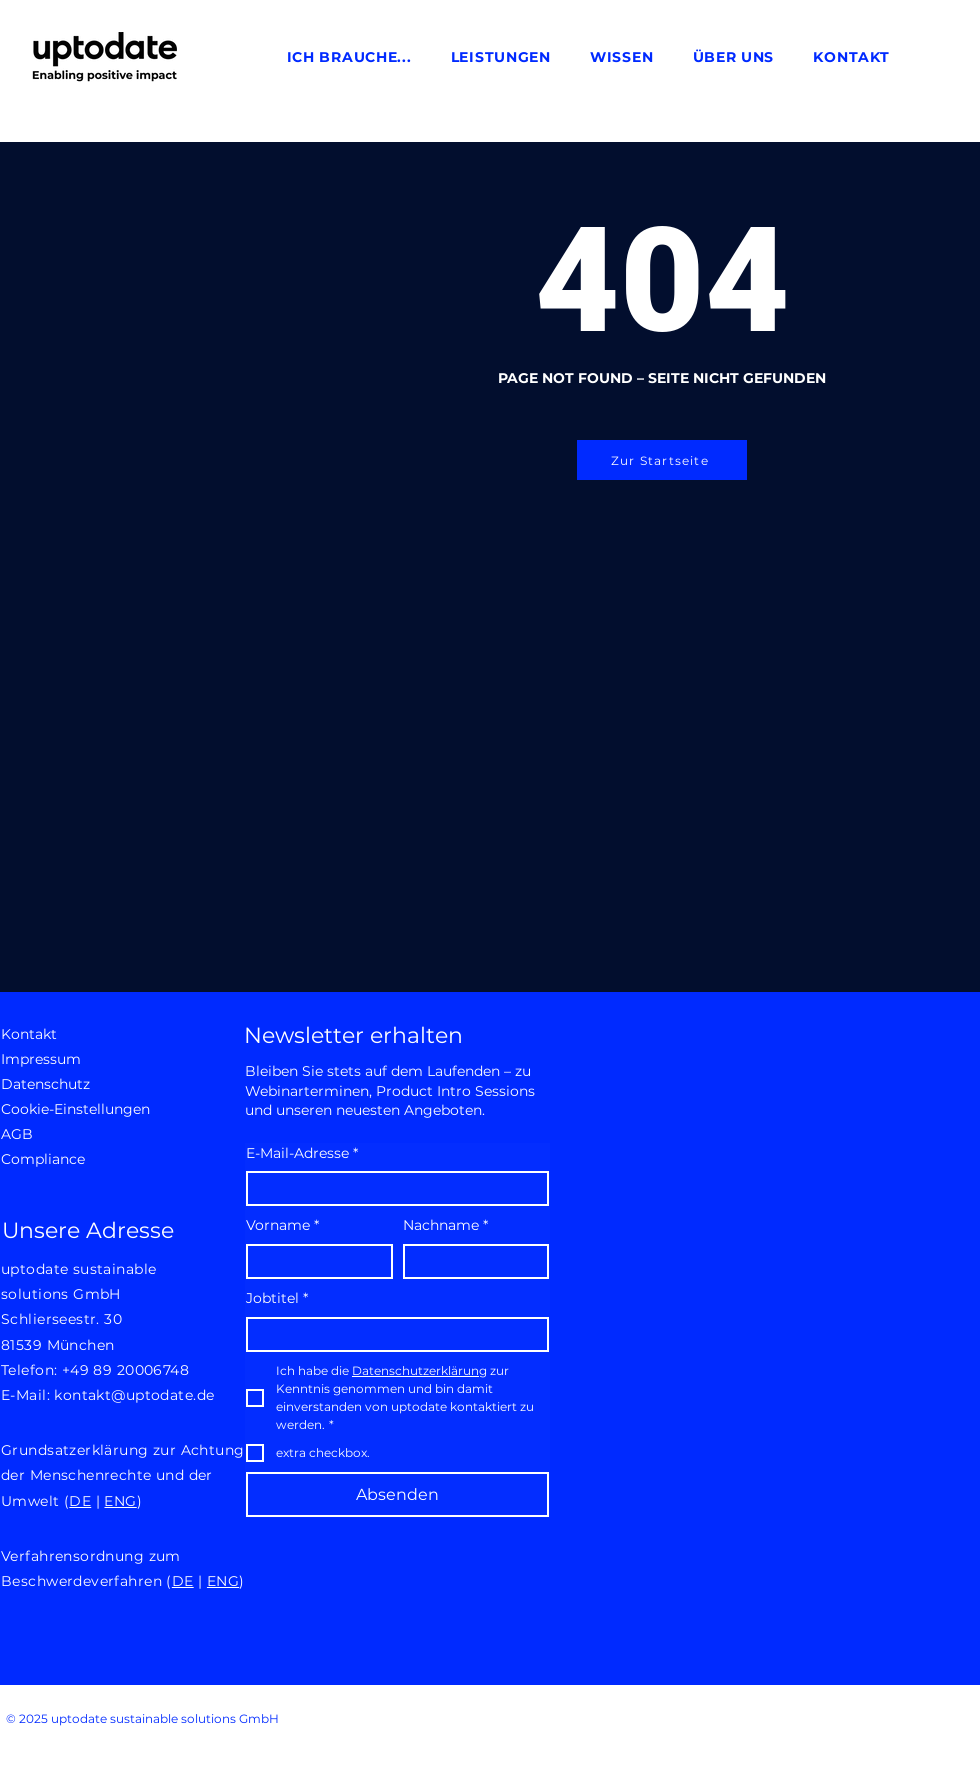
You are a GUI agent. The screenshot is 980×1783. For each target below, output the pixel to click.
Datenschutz (45, 1084)
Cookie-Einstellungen (71, 1109)
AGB (17, 1134)
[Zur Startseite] (662, 460)
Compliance (43, 1159)
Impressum (41, 1059)
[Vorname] (313, 1261)
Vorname (282, 1226)
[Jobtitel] (391, 1334)
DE (80, 1501)
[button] (349, 57)
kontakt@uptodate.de (134, 1395)
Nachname (445, 1226)
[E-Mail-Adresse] (391, 1188)
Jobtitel (277, 1299)
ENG (120, 1501)
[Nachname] (470, 1261)
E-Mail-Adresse (302, 1154)
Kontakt (29, 1034)
